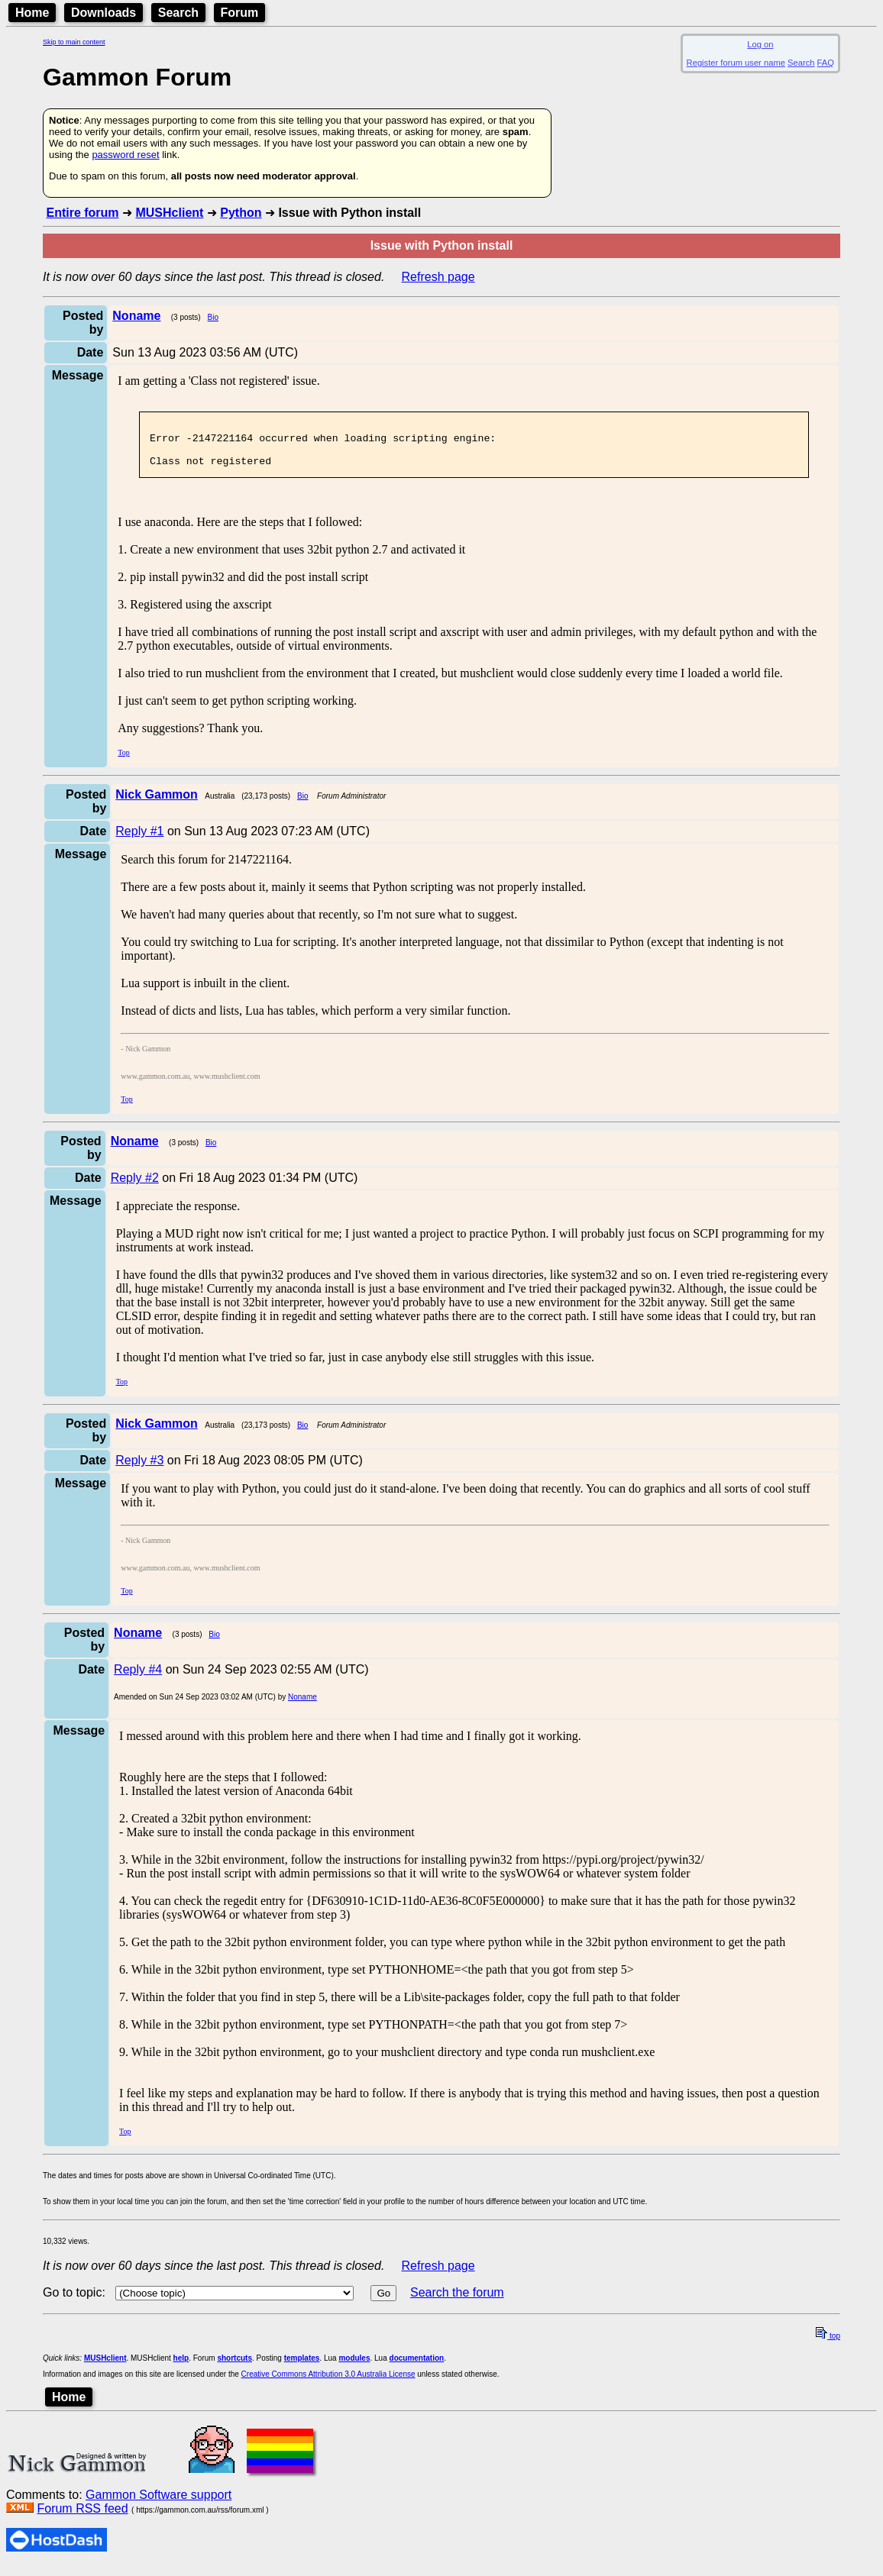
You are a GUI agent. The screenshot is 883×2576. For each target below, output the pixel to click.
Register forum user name (736, 62)
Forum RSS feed (82, 2517)
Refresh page (438, 276)
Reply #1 (139, 840)
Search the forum (457, 2301)
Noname (302, 1706)
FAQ (825, 62)
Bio (213, 317)
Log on (760, 44)
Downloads (103, 12)
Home (32, 12)
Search (178, 12)
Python (240, 212)
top (828, 2345)
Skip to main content (74, 42)
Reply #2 (135, 1186)
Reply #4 (138, 1678)
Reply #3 (139, 1469)
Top (123, 761)
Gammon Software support (158, 2503)
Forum (240, 12)
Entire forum (82, 212)
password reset (125, 154)
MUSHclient (169, 212)
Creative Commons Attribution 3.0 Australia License (328, 2383)
